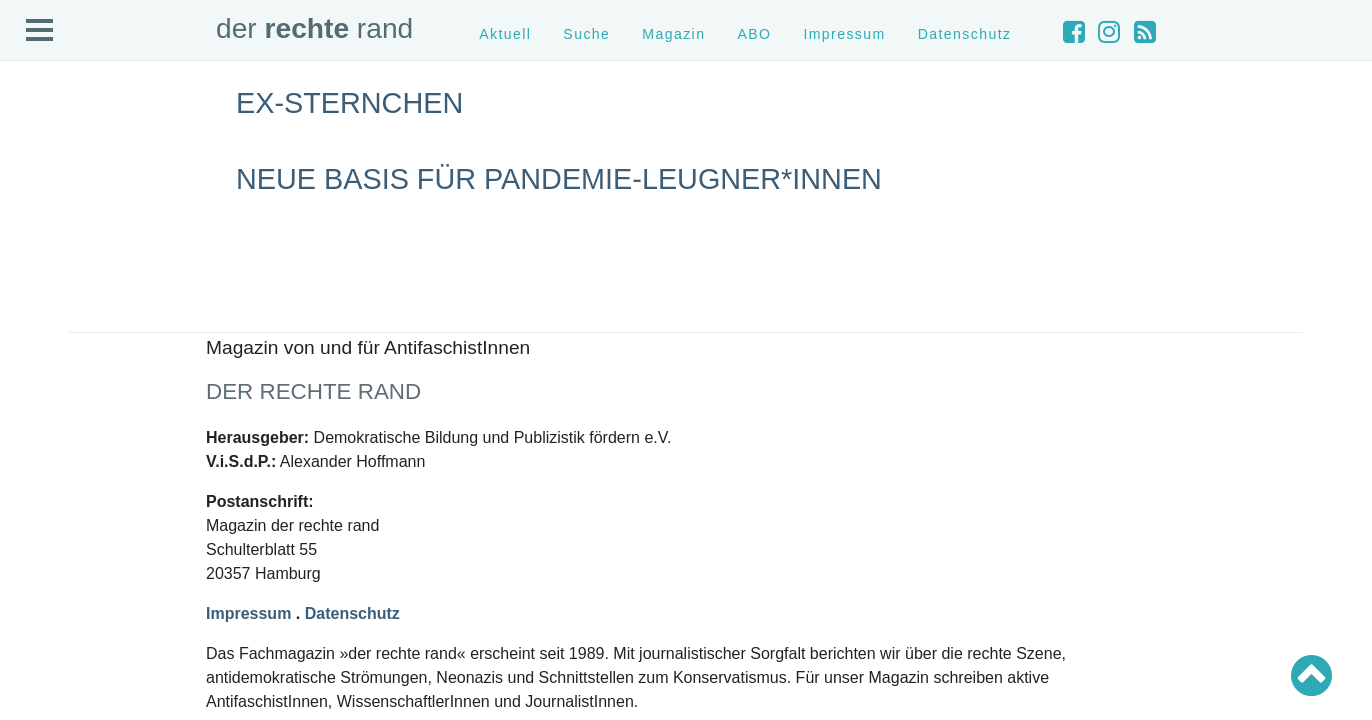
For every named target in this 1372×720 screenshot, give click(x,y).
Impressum (844, 34)
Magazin (673, 34)
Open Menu (40, 31)
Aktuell (505, 34)
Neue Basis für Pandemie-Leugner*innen (559, 179)
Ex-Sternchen (349, 103)
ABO (754, 34)
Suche (586, 34)
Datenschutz (965, 34)
